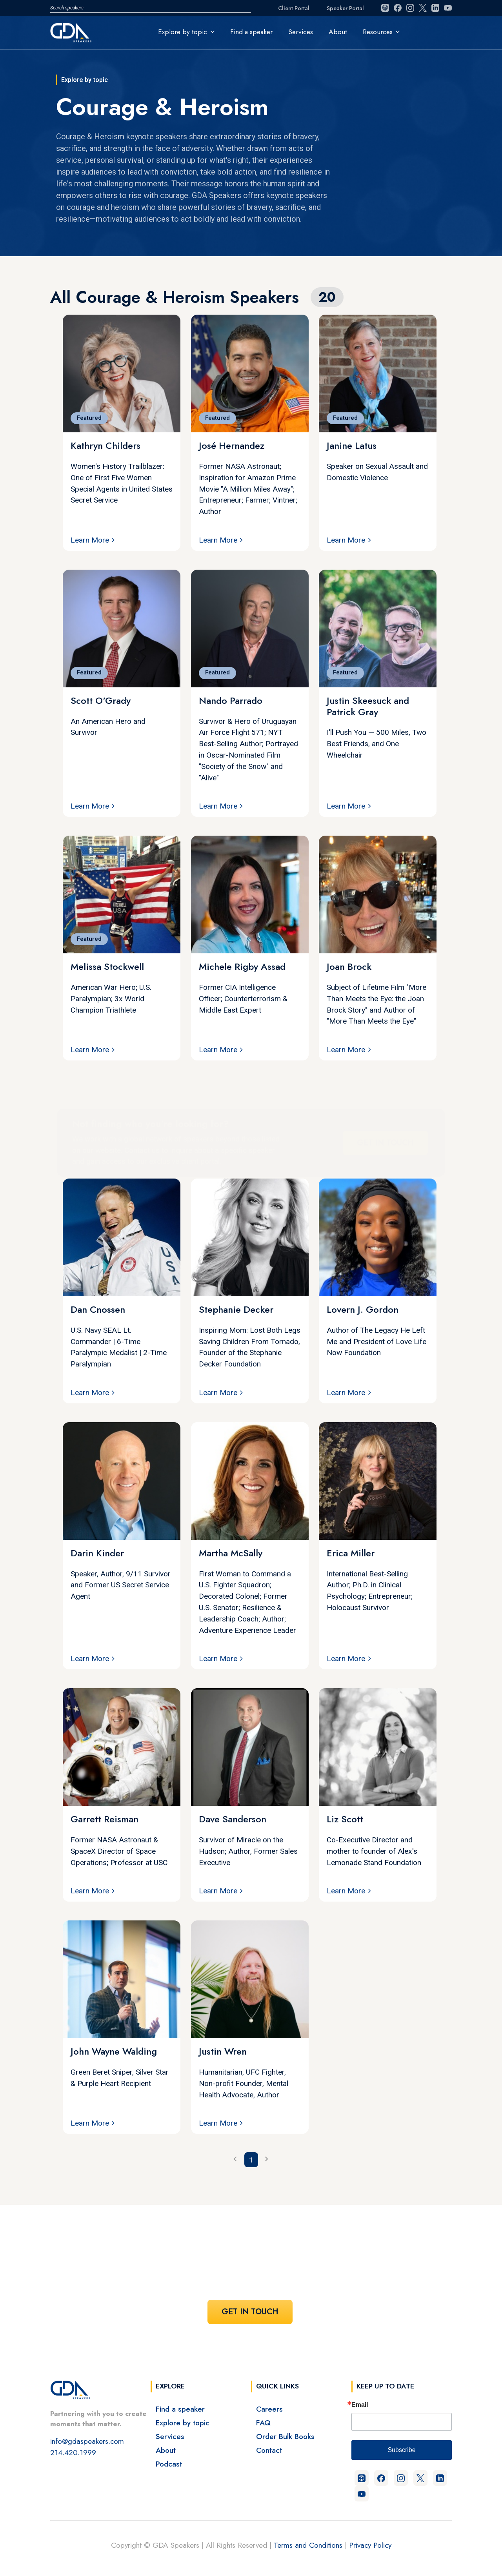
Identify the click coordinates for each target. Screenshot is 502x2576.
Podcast (169, 2463)
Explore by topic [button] (182, 32)
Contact (269, 2450)
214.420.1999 (73, 2452)
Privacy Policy (370, 2545)
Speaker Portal (345, 8)
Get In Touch (385, 1142)
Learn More (90, 540)
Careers (269, 2408)
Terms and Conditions (308, 2545)
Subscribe (401, 2450)
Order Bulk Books (285, 2436)
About (338, 32)
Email (359, 2405)
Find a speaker (251, 32)
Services (300, 32)
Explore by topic (182, 2422)
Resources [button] (378, 32)
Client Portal (293, 8)
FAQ (263, 2422)
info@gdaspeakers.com (87, 2441)
